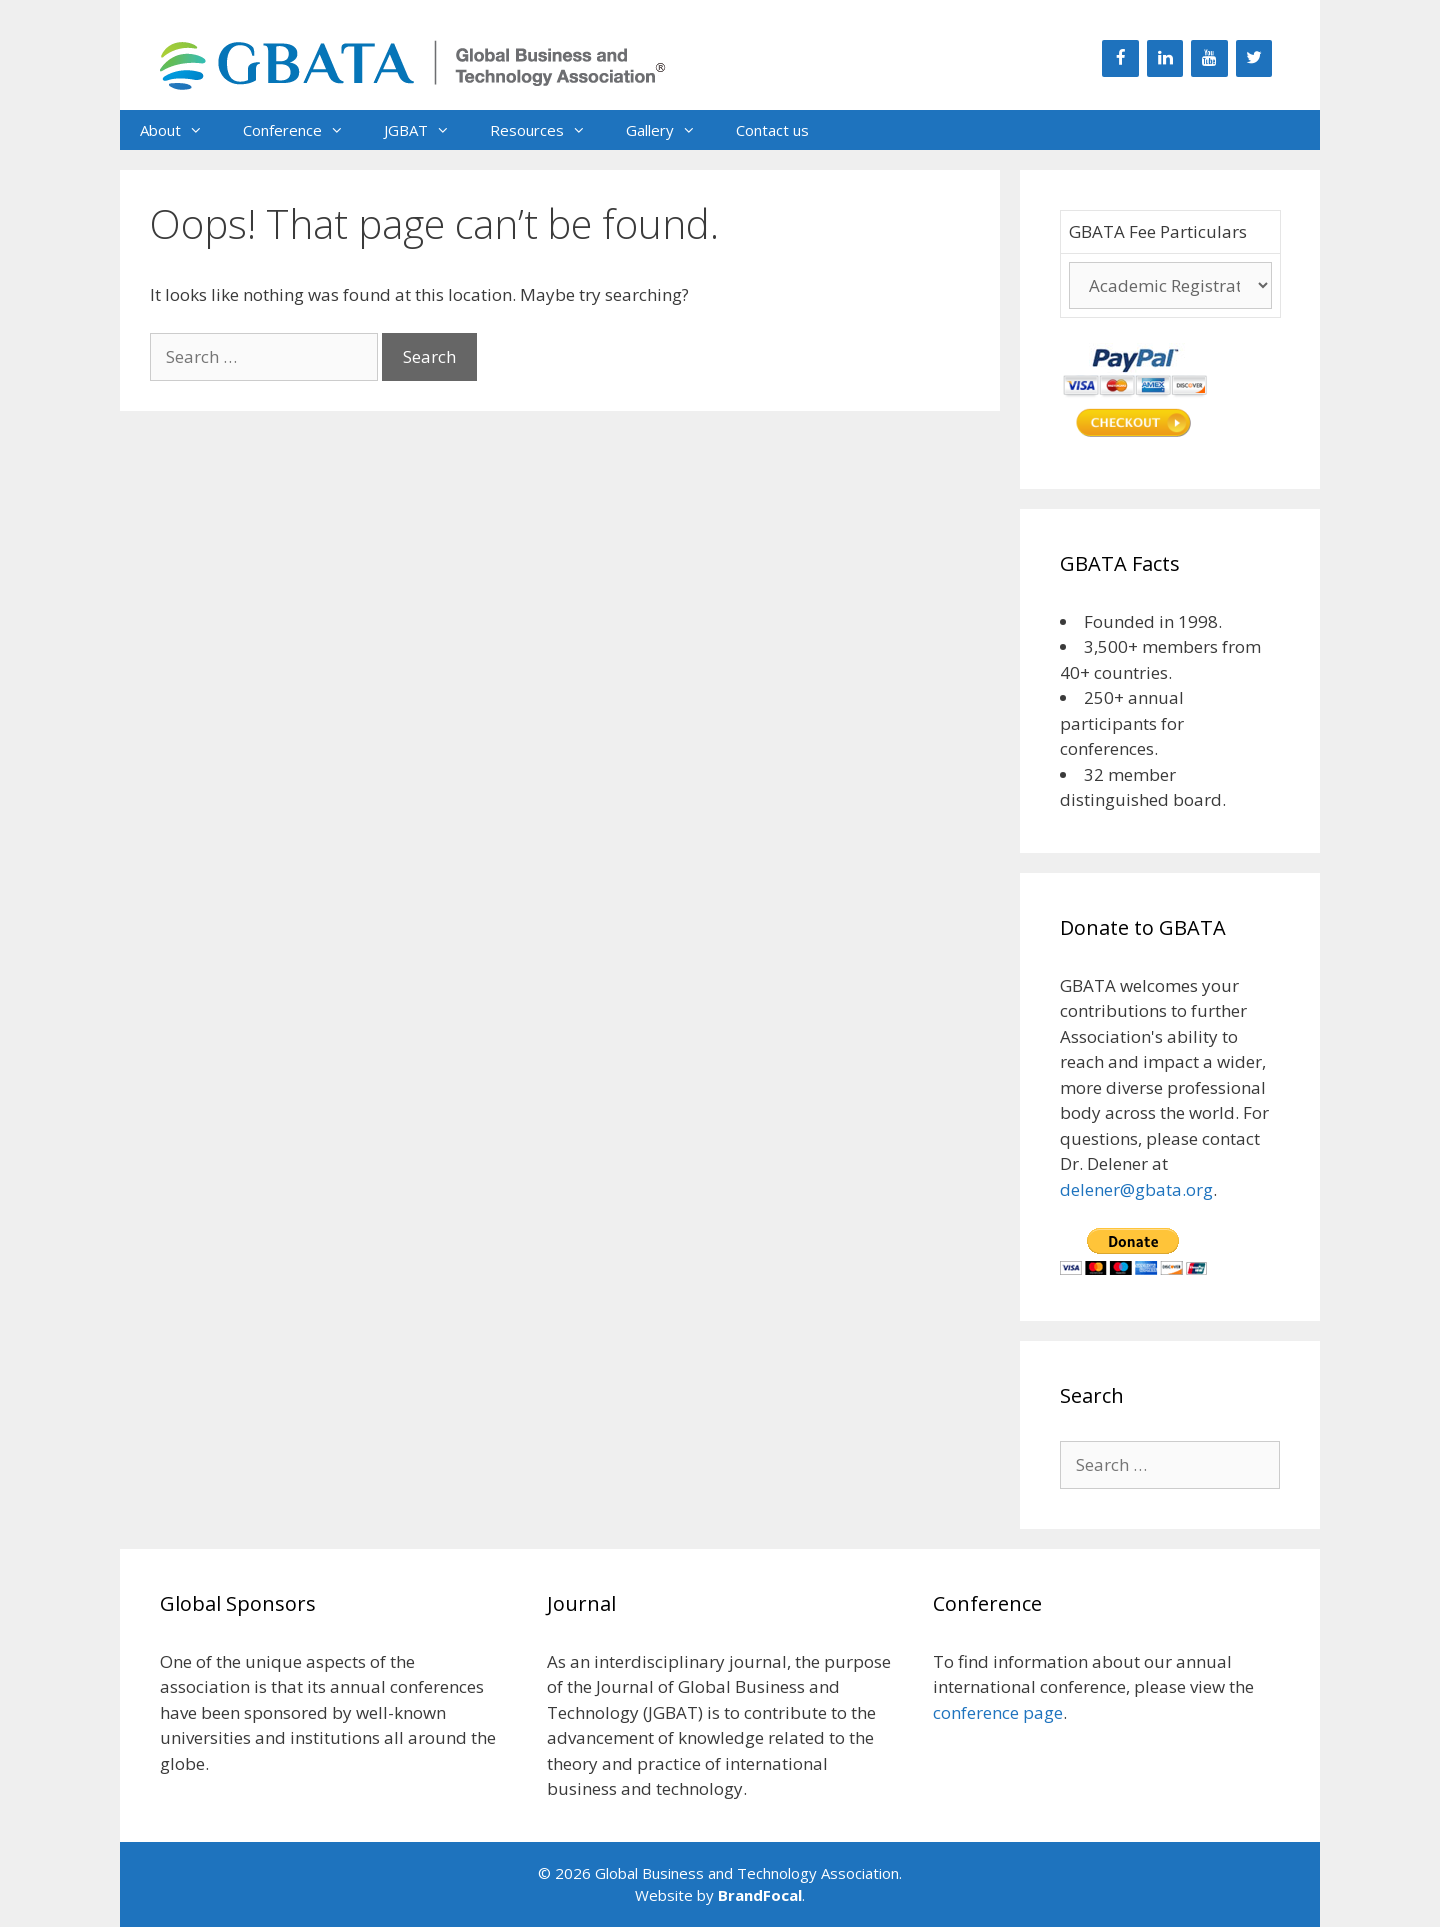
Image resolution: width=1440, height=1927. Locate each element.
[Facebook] (1120, 58)
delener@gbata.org (1136, 1189)
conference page (998, 1712)
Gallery (671, 130)
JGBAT (427, 130)
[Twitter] (1254, 58)
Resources (548, 130)
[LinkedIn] (1165, 58)
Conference (303, 130)
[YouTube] (1209, 58)
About (181, 130)
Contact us (772, 130)
